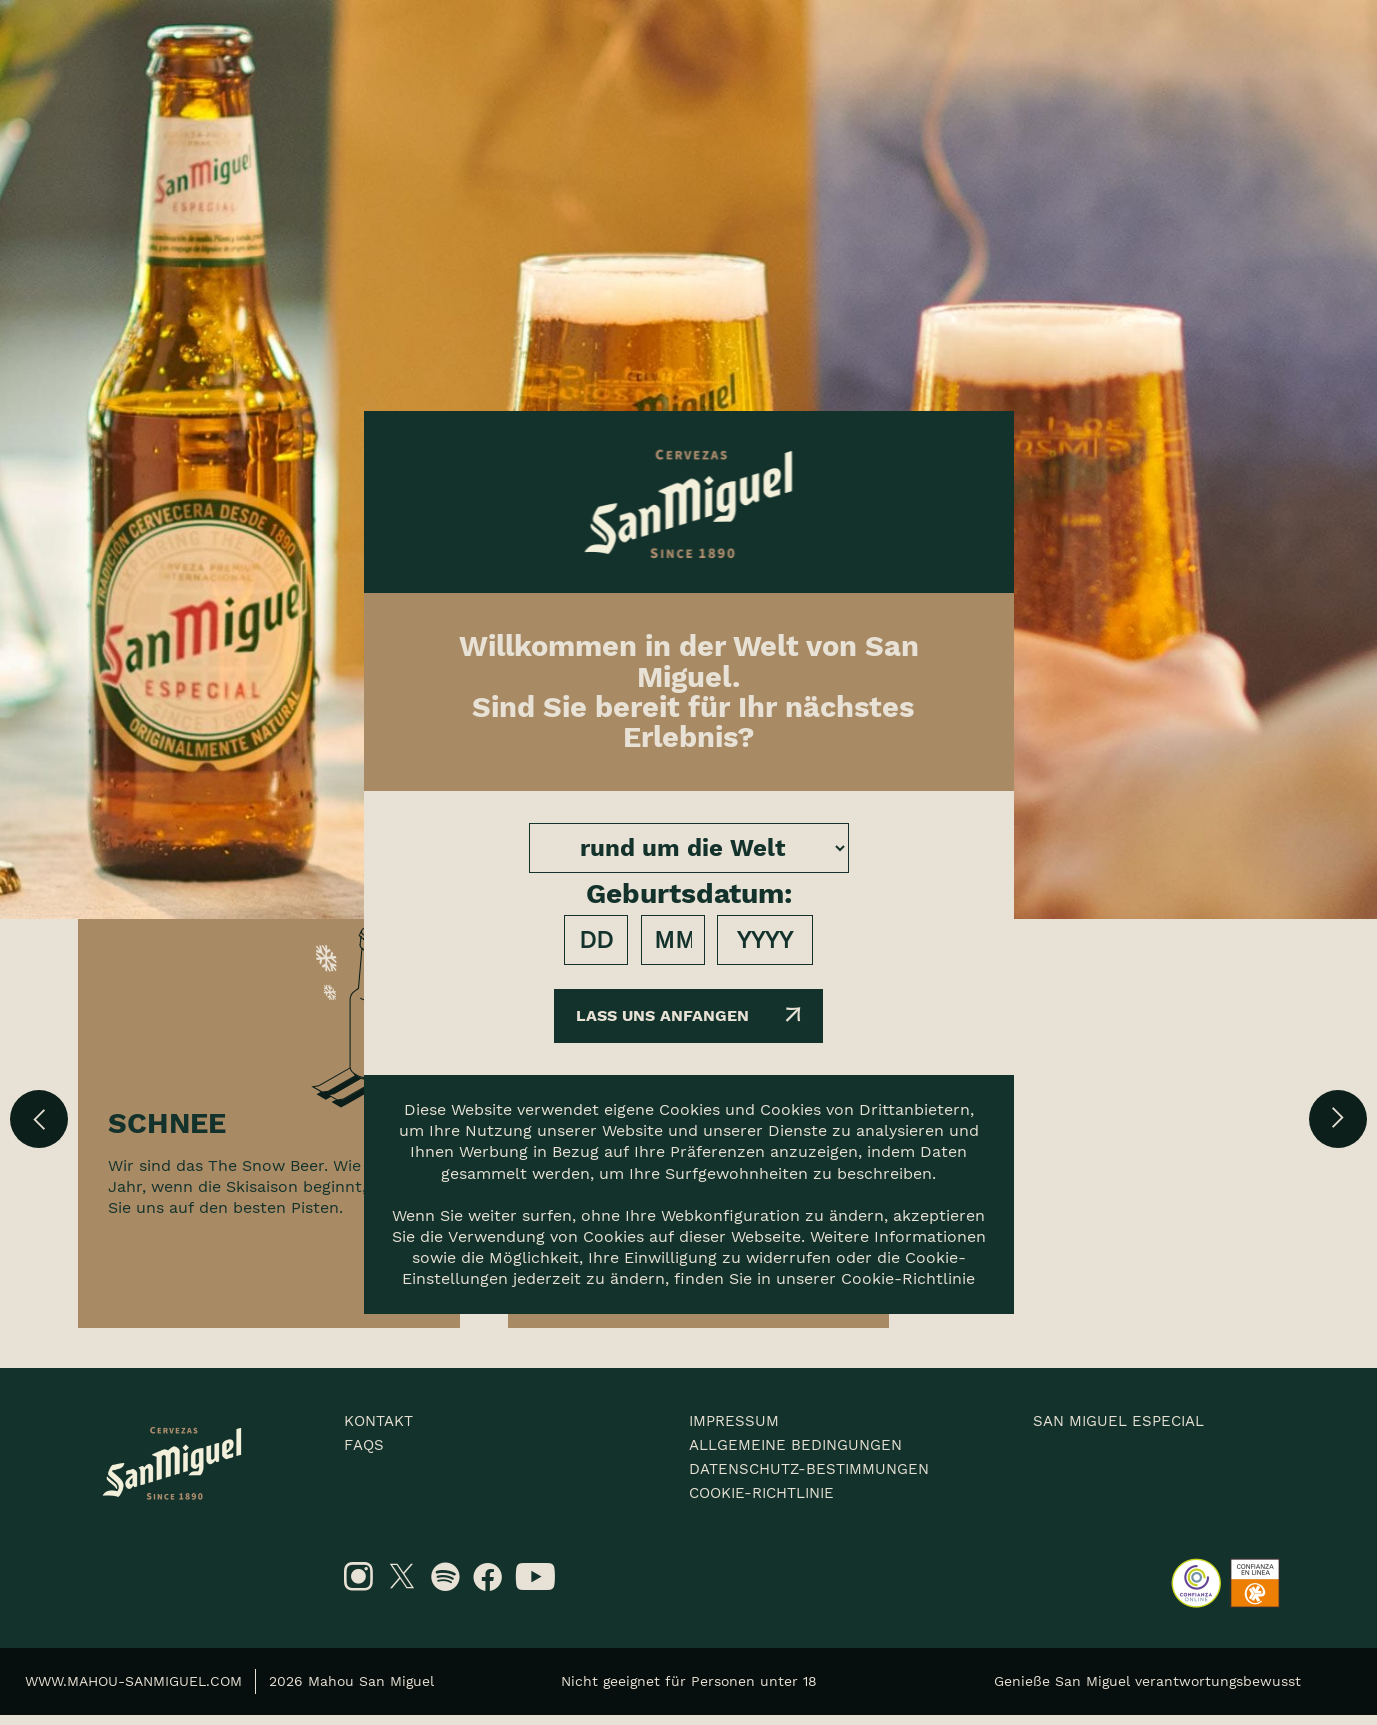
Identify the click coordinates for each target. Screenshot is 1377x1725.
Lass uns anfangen (689, 1015)
